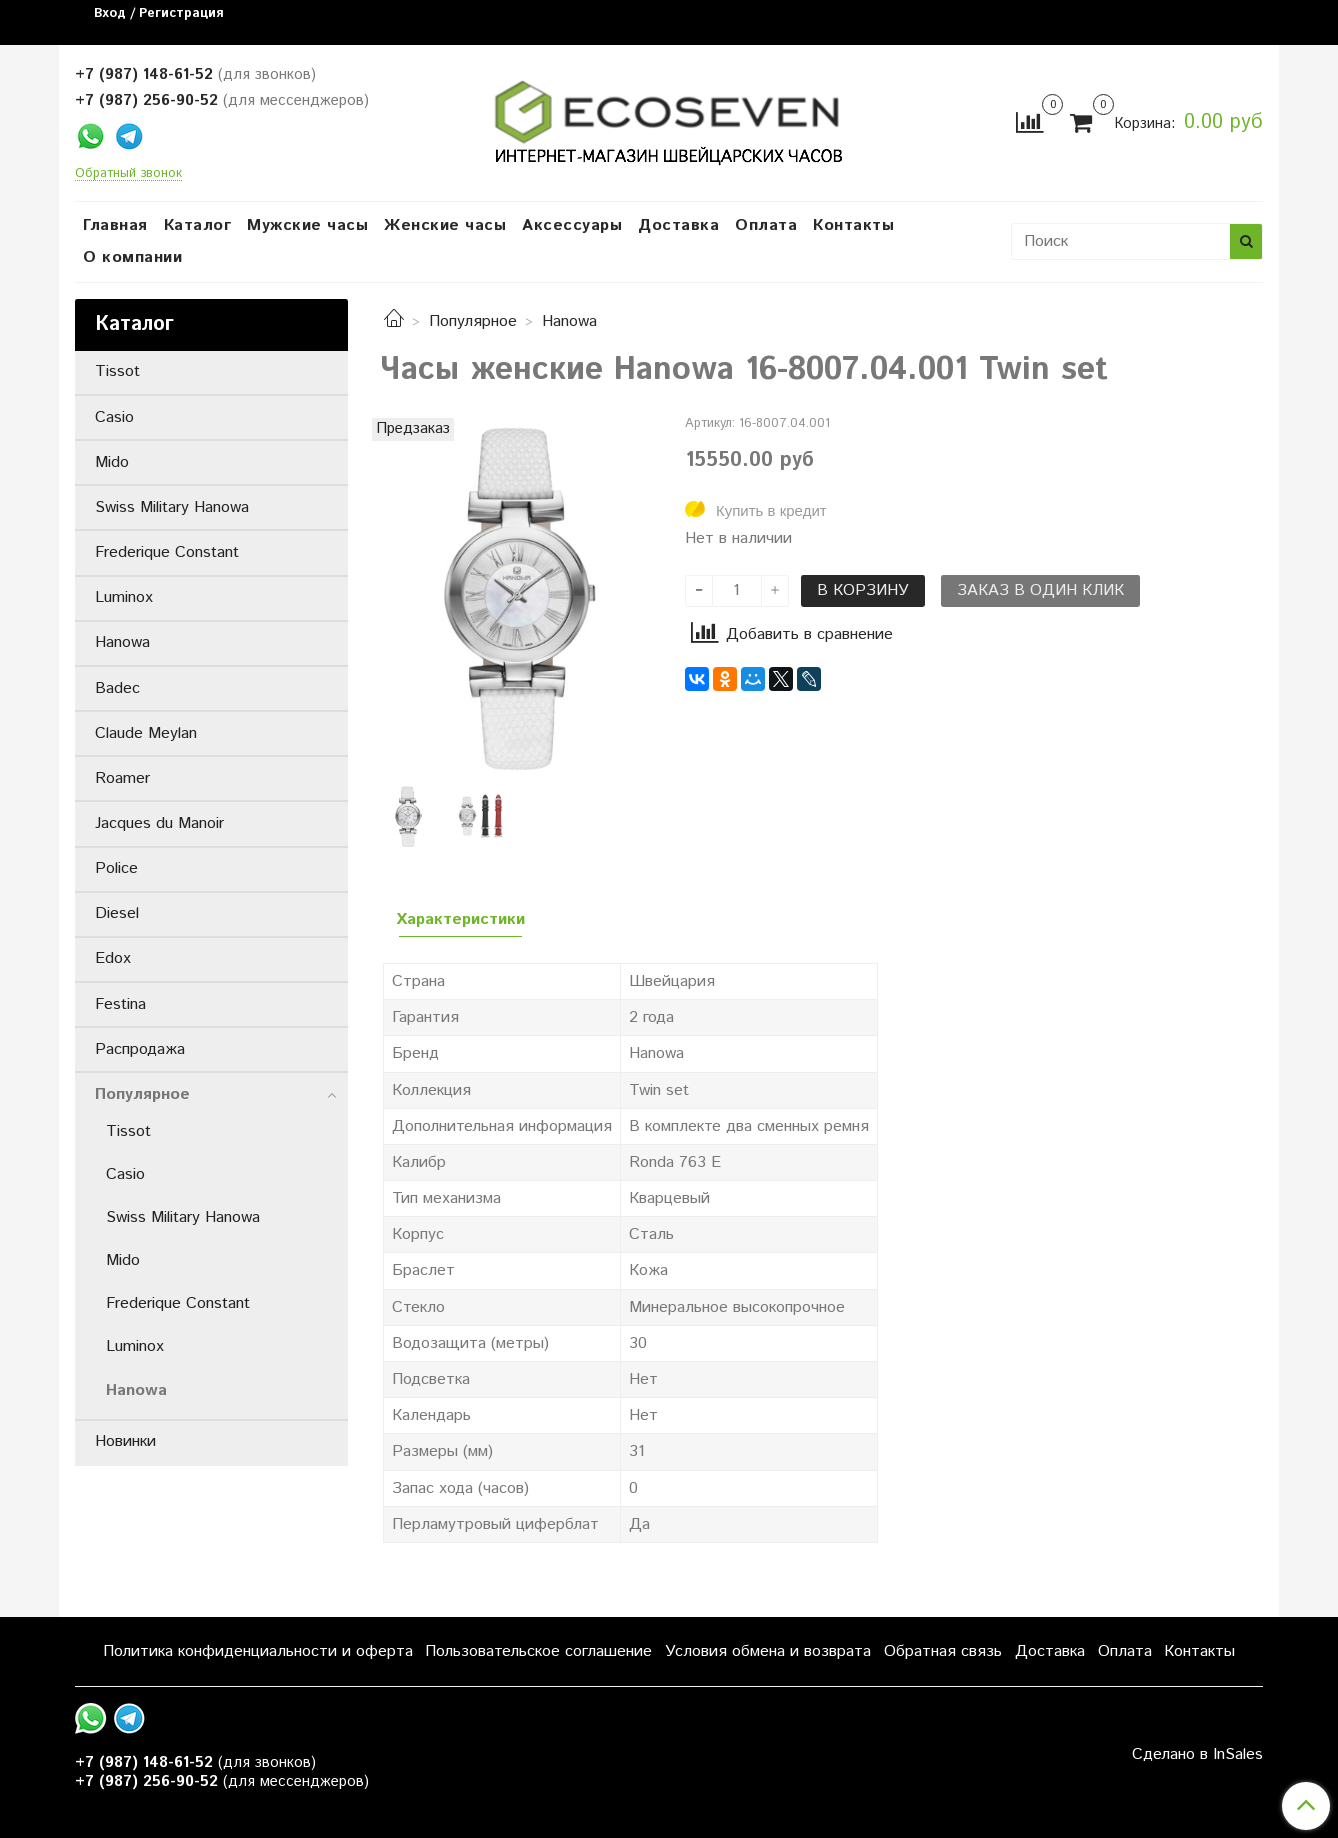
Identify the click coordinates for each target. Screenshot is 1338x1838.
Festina (120, 1004)
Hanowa (569, 321)
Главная (115, 225)
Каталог (198, 225)
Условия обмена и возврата (768, 1651)
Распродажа (140, 1049)
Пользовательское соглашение (538, 1651)
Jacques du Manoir (159, 823)
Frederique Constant (167, 552)
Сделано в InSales (1197, 1755)
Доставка (678, 225)
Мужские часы (307, 225)
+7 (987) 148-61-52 (144, 74)
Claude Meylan (146, 733)
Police (116, 868)
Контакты (853, 225)
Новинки (125, 1441)
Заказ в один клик (1040, 590)
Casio (114, 417)
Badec (117, 688)
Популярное (473, 321)
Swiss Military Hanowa (172, 507)
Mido (112, 462)
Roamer (122, 778)
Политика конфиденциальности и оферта (258, 1651)
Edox (113, 958)
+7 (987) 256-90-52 (146, 100)
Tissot (117, 371)
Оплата (766, 225)
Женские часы (445, 225)
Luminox (124, 597)
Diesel (117, 913)
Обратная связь (943, 1651)
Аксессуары (572, 225)
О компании (132, 257)
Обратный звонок (128, 174)
